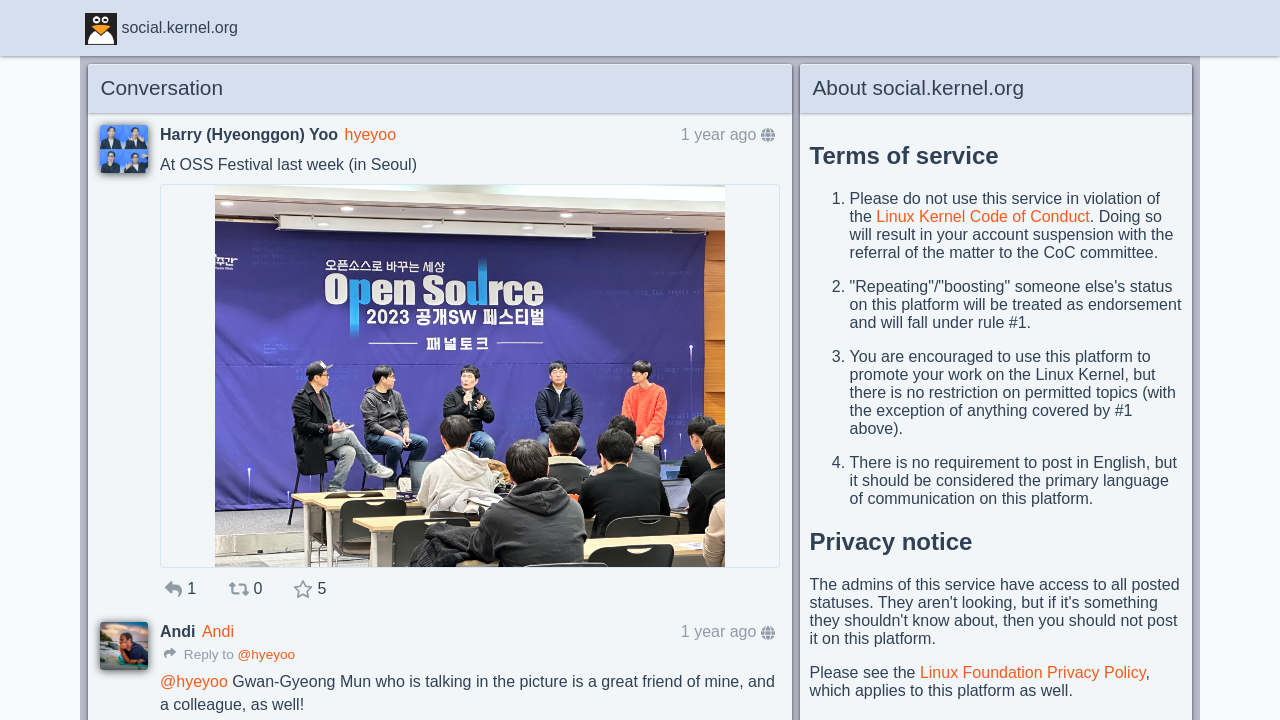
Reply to (199, 654)
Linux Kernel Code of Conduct (982, 216)
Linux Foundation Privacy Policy (1033, 672)
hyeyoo (370, 134)
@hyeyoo (266, 654)
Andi (218, 631)
